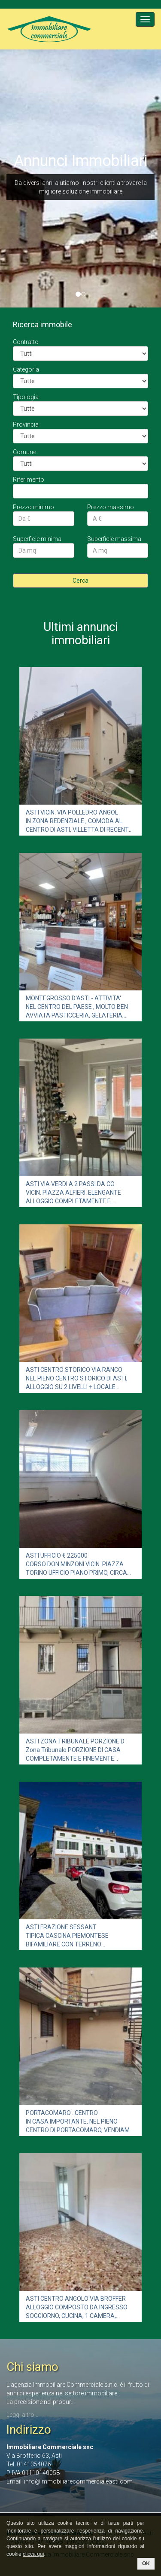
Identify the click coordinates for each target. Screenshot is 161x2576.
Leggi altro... (22, 2414)
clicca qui (33, 2554)
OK (146, 2564)
